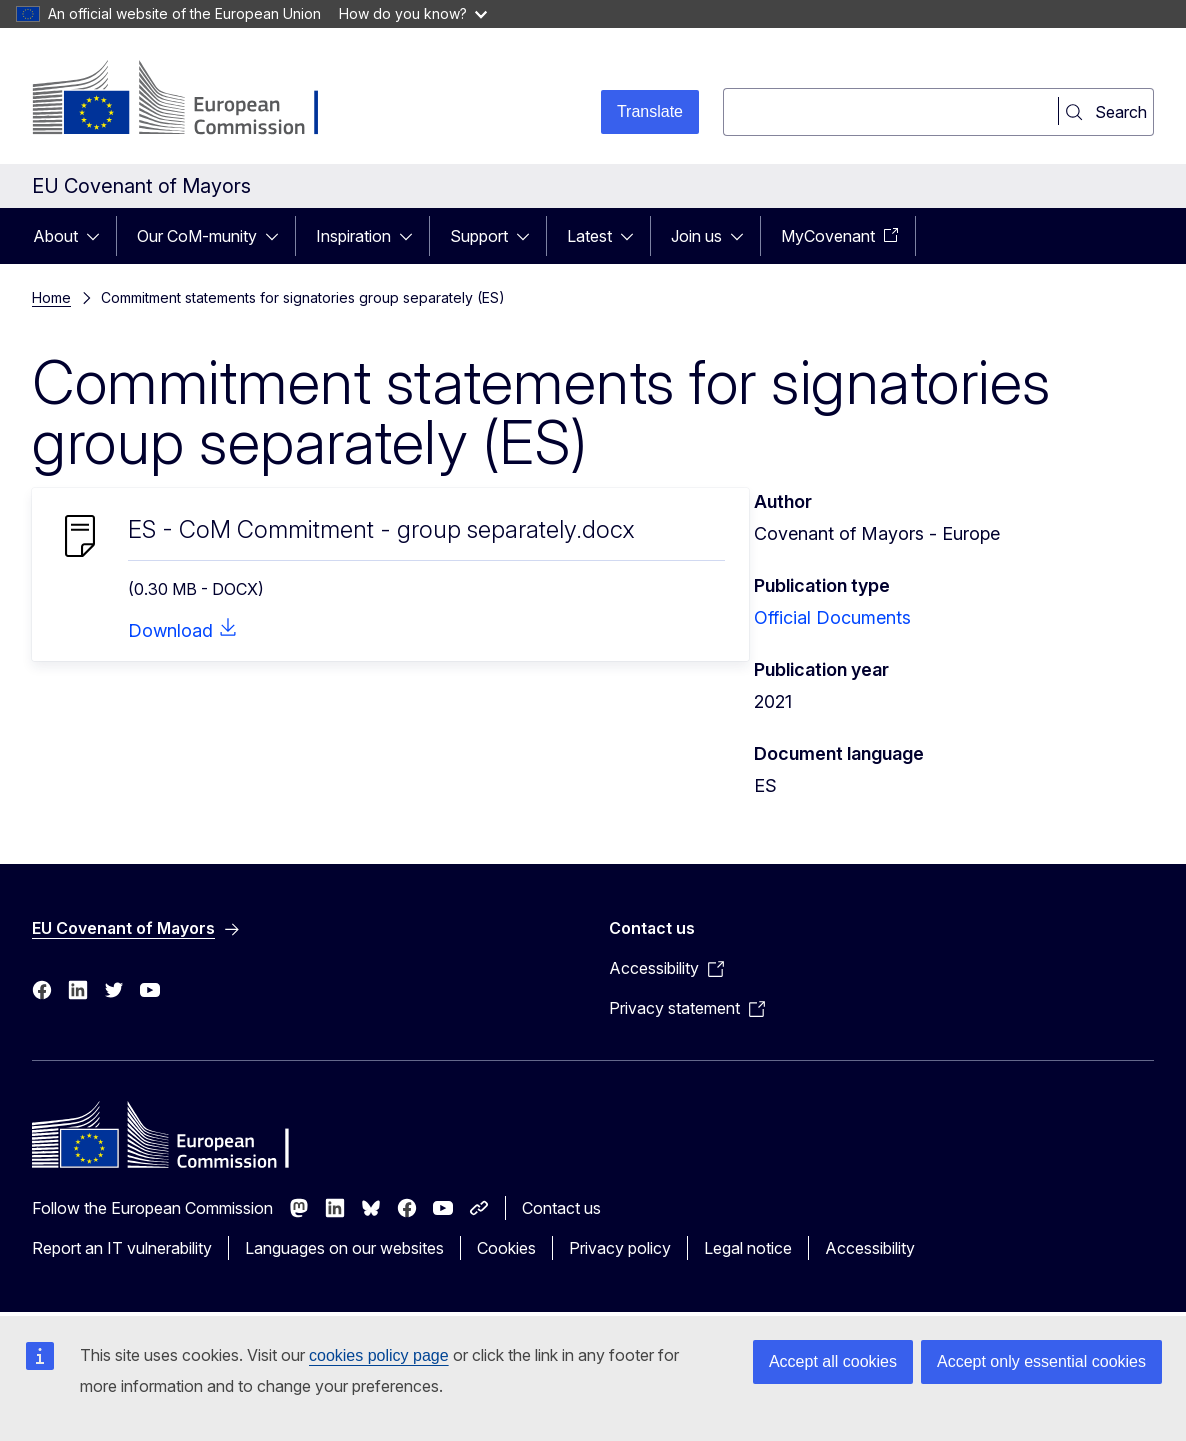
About (55, 236)
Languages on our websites (344, 1248)
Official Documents (832, 617)
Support (479, 236)
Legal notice (748, 1248)
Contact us (561, 1208)
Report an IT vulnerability (122, 1248)
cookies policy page (379, 1355)
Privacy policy (620, 1248)
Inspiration (353, 236)
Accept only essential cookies (1041, 1361)
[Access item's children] (99, 236)
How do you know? (413, 13)
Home (51, 297)
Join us (696, 236)
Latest (589, 236)
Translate (650, 111)
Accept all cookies (833, 1361)
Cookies (506, 1248)
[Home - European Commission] (193, 100)
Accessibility (870, 1248)
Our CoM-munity (197, 236)
